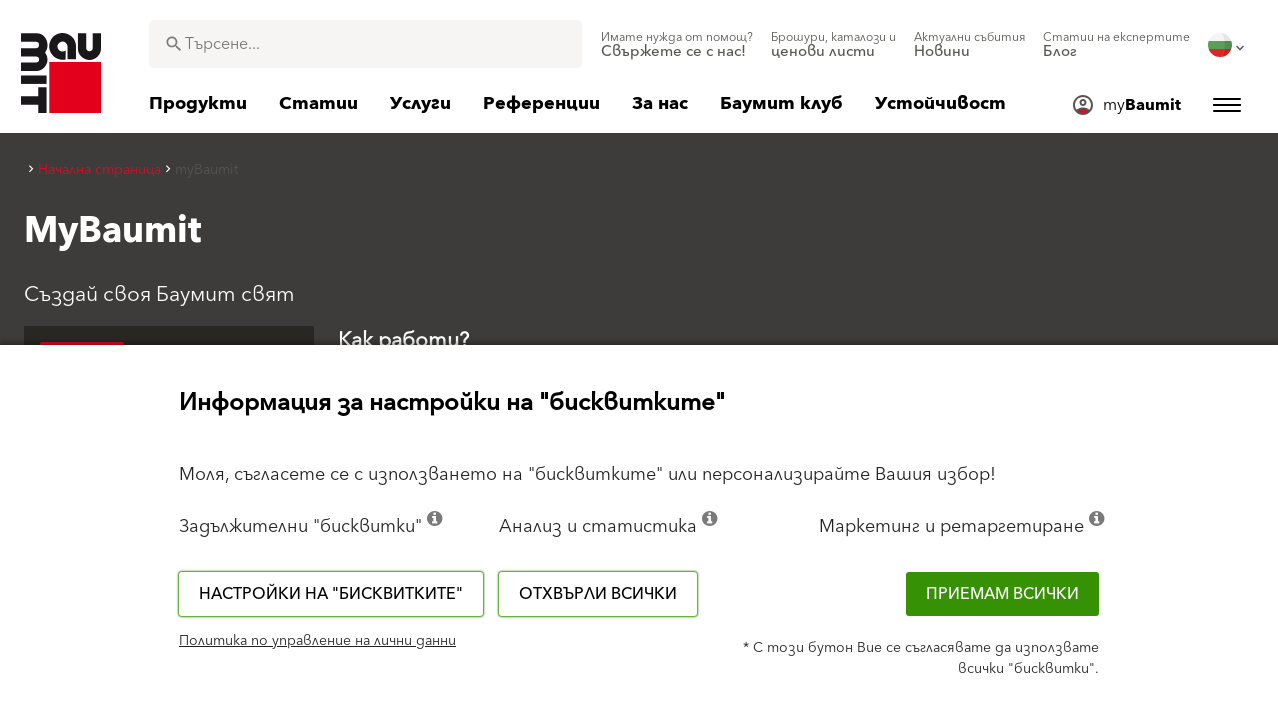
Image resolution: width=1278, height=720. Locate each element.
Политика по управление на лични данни (317, 641)
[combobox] (365, 44)
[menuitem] (677, 45)
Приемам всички (1002, 594)
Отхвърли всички (598, 594)
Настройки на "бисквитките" (331, 594)
